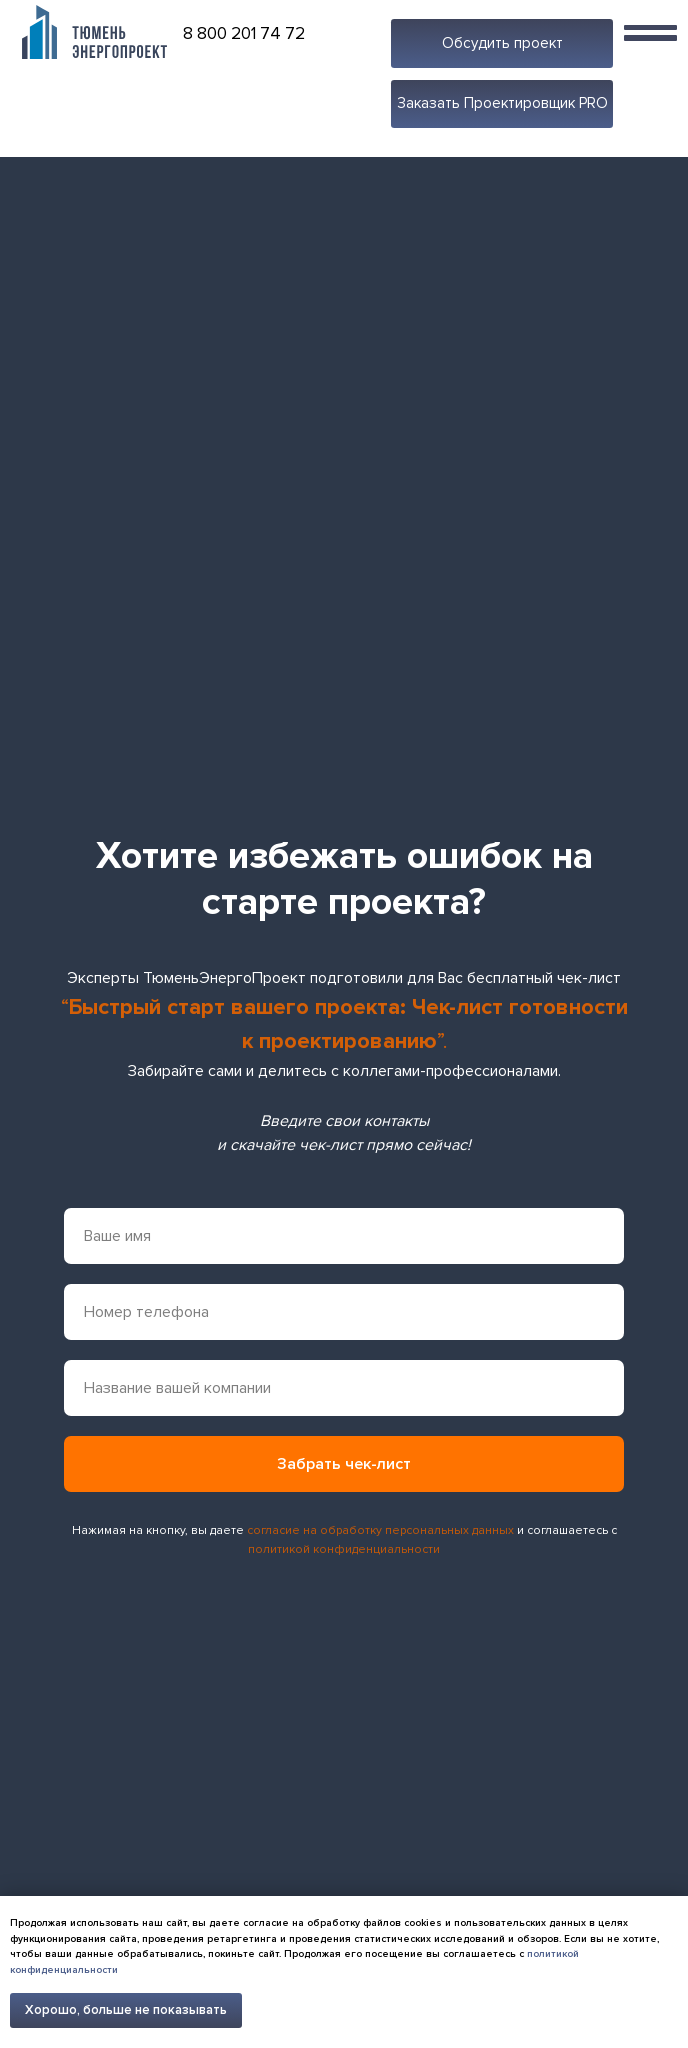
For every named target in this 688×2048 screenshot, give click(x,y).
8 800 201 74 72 (244, 33)
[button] (501, 43)
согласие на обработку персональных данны (377, 1530)
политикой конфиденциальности (344, 1549)
